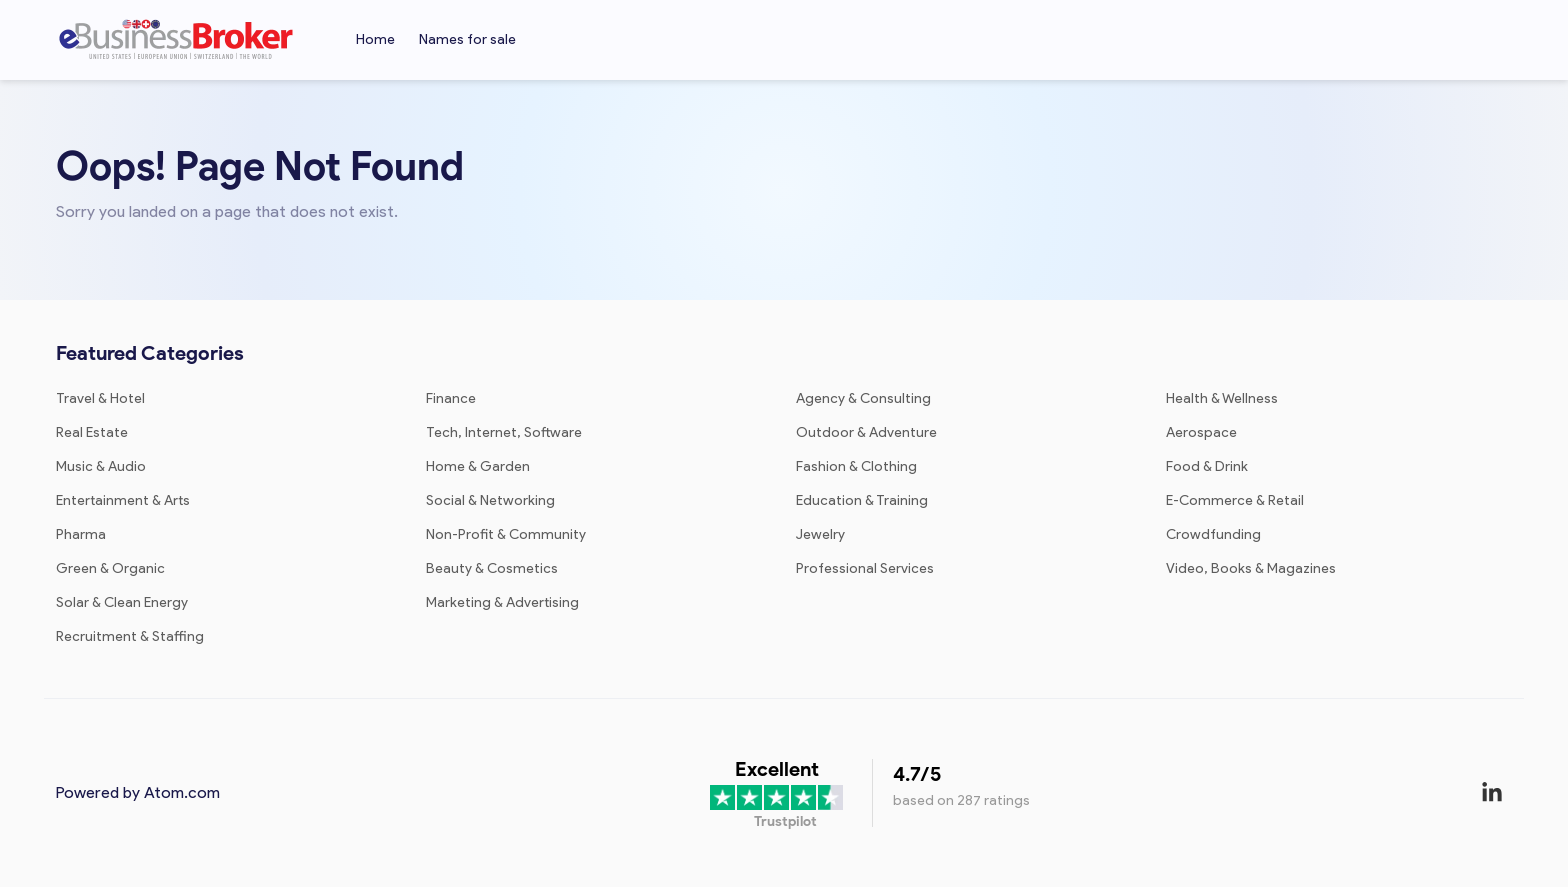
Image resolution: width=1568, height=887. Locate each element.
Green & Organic (110, 568)
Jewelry (820, 534)
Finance (451, 398)
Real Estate (92, 432)
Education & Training (862, 500)
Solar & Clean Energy (122, 602)
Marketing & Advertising (502, 602)
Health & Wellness (1222, 398)
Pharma (81, 534)
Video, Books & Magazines (1251, 568)
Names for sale (467, 39)
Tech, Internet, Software (504, 432)
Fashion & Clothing (856, 466)
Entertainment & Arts (123, 500)
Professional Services (865, 568)
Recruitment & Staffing (130, 636)
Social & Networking (490, 500)
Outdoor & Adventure (866, 432)
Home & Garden (478, 466)
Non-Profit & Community (506, 534)
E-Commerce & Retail (1235, 500)
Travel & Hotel (100, 398)
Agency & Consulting (863, 398)
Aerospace (1201, 432)
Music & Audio (101, 466)
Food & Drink (1207, 466)
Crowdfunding (1213, 534)
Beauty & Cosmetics (492, 568)
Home (375, 39)
